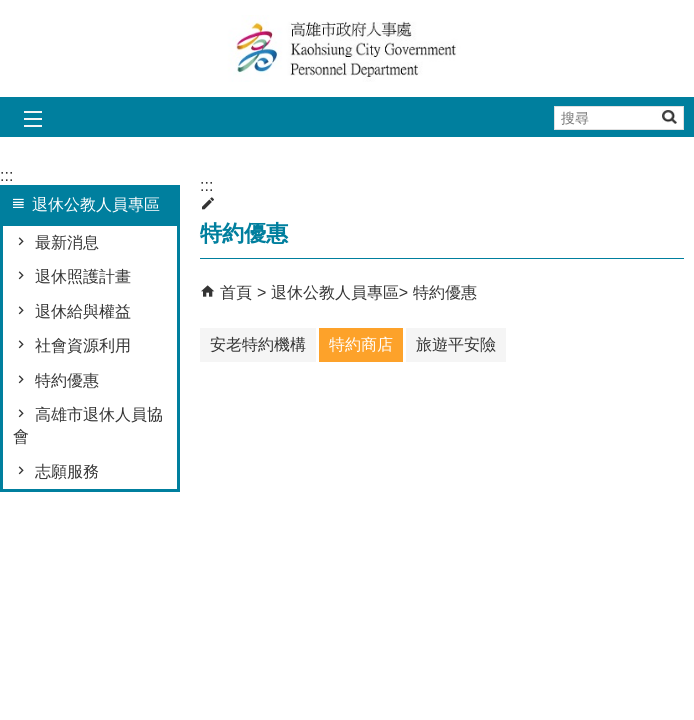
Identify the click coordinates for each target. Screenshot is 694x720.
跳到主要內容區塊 (10, 10)
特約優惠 (67, 380)
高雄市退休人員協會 (88, 425)
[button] (668, 116)
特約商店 (361, 344)
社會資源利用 (83, 345)
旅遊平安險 (456, 344)
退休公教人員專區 (335, 292)
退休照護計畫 (83, 276)
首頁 (236, 292)
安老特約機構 (258, 344)
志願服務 (67, 471)
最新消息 (67, 242)
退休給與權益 (83, 311)
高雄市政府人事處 (347, 48)
